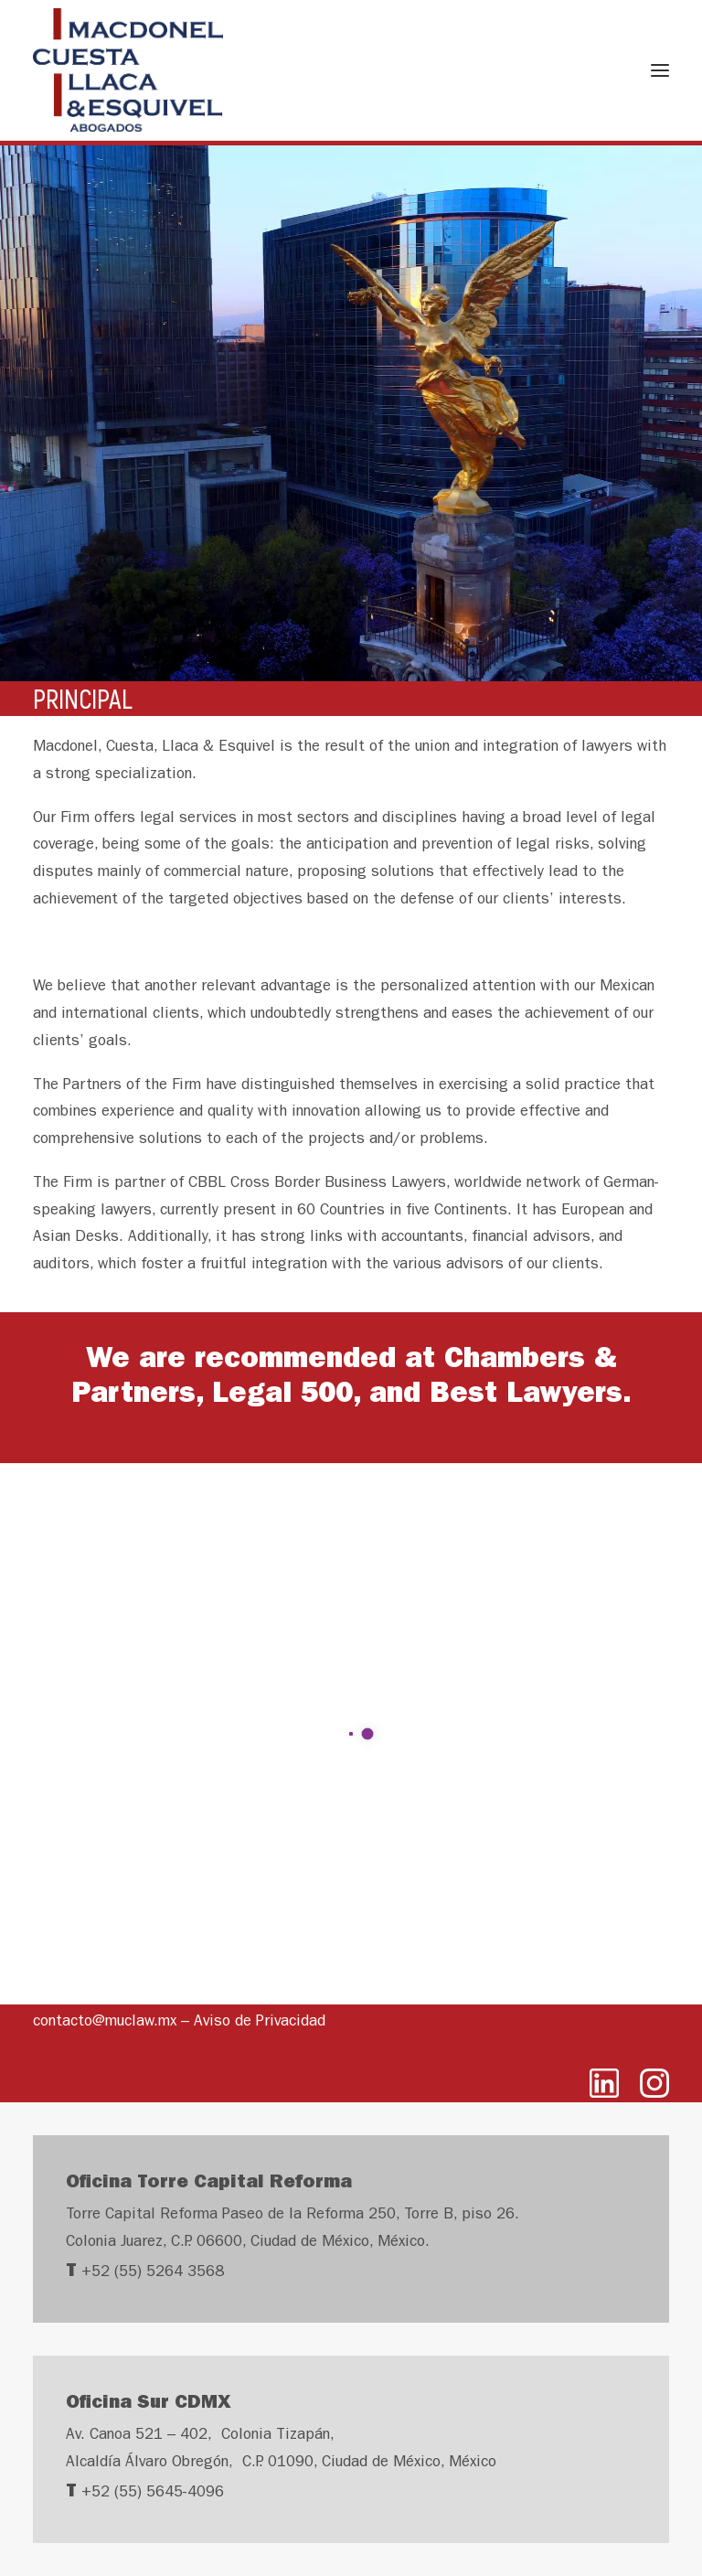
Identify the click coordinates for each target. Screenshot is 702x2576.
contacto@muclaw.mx (104, 2022)
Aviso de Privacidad (259, 2022)
